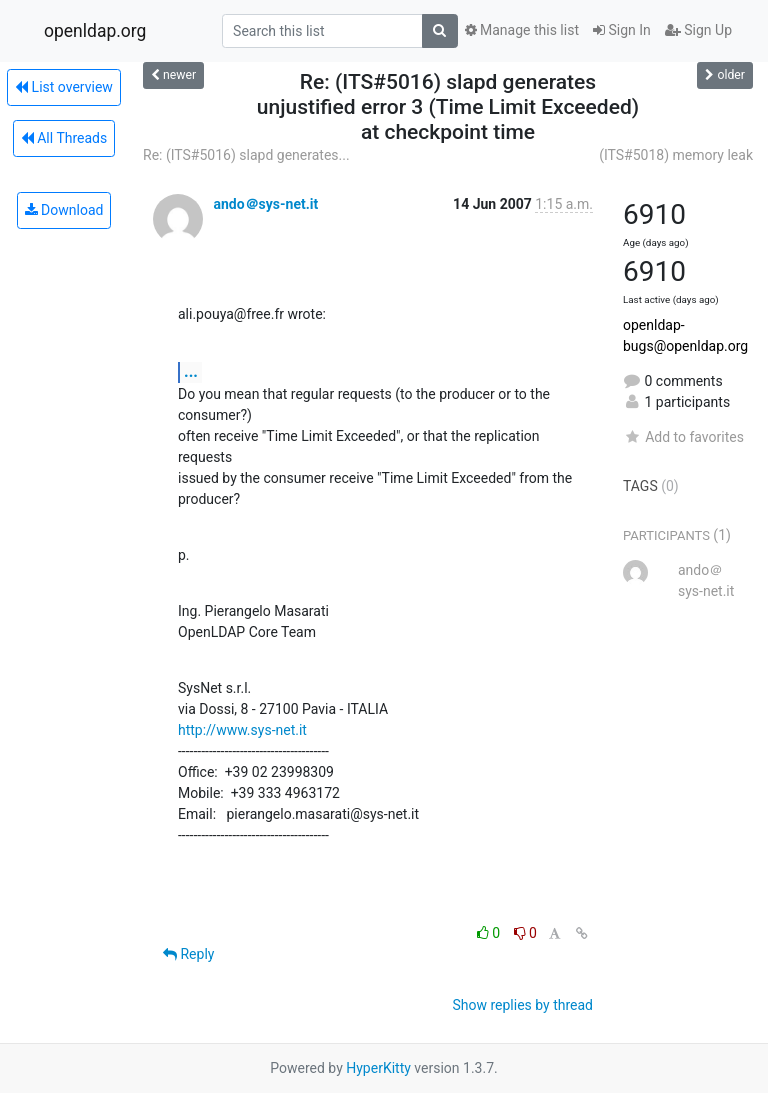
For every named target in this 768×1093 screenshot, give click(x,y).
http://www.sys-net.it (242, 730)
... (191, 371)
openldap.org (95, 31)
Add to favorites (683, 437)
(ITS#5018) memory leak (676, 155)
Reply (188, 954)
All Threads (64, 138)
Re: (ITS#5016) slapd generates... (246, 155)
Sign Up (698, 30)
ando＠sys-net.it (265, 204)
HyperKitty (378, 1068)
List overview (64, 87)
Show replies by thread (522, 1005)
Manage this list (522, 30)
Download (64, 210)
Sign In (622, 30)
